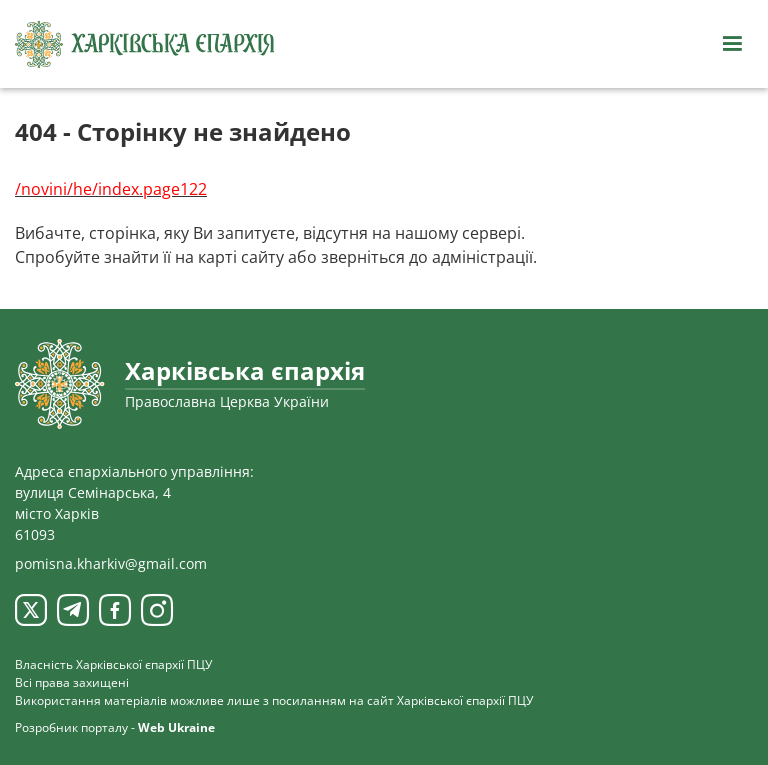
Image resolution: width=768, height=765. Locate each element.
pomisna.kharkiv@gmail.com (111, 563)
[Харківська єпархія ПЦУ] (145, 44)
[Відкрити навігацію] (732, 44)
